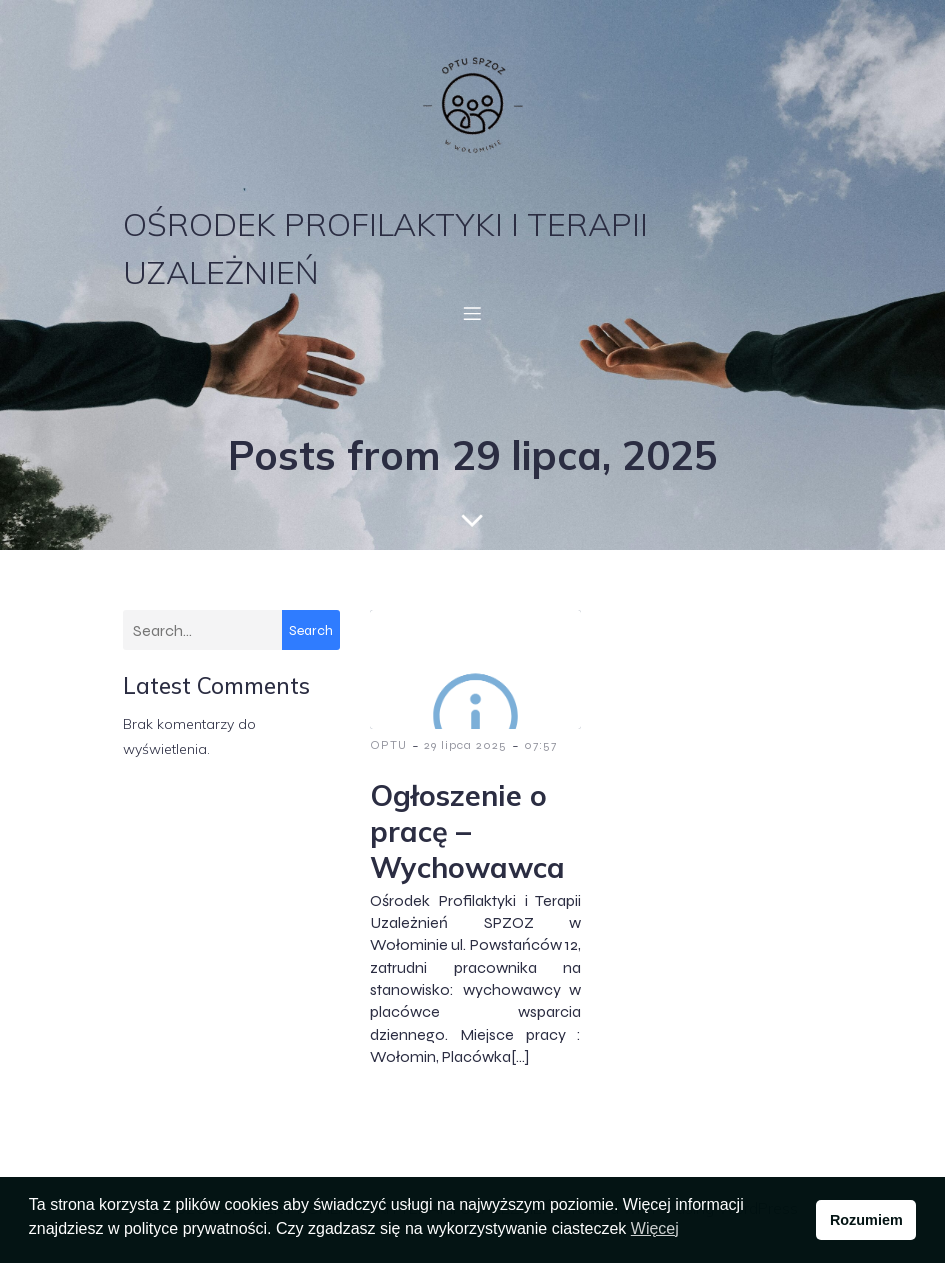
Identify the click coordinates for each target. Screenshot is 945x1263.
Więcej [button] (655, 1228)
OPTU (388, 745)
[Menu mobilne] (473, 313)
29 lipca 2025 (465, 745)
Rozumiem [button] (866, 1220)
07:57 (540, 745)
